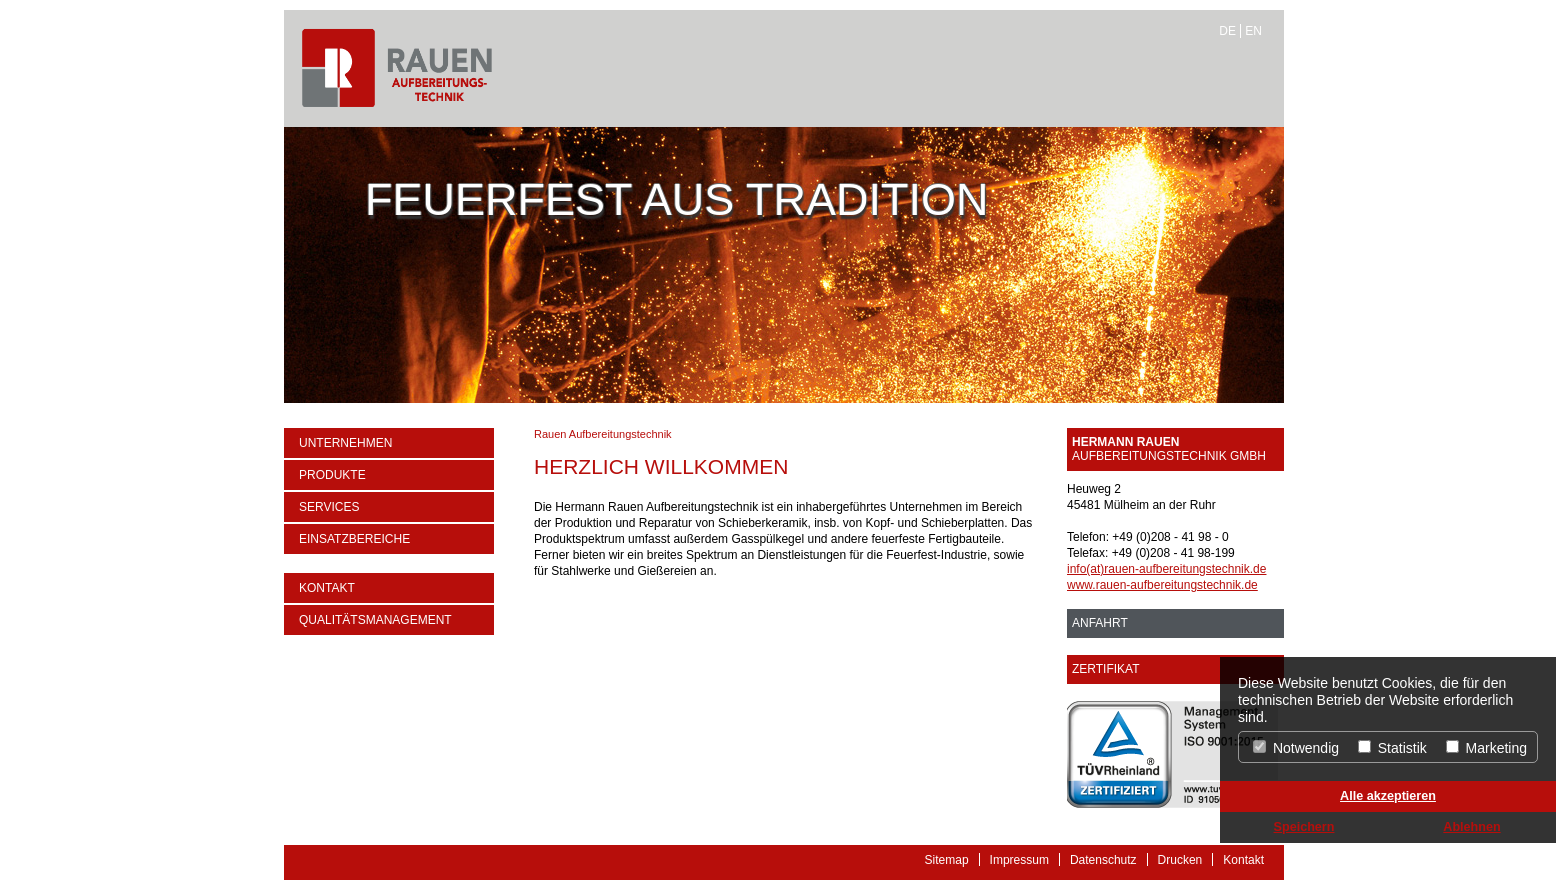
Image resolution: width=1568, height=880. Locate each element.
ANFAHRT (1100, 623)
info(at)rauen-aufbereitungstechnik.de (1166, 569)
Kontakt (327, 588)
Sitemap (947, 859)
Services (329, 507)
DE (1227, 31)
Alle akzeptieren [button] (1388, 796)
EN (1253, 31)
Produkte (332, 475)
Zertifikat (1106, 669)
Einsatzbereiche (354, 539)
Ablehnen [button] (1471, 827)
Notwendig (1296, 748)
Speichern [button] (1304, 827)
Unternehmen (345, 443)
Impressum (1019, 859)
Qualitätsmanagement (375, 620)
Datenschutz (1103, 859)
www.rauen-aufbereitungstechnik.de (1162, 585)
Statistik (1392, 748)
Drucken (1180, 859)
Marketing (1486, 748)
